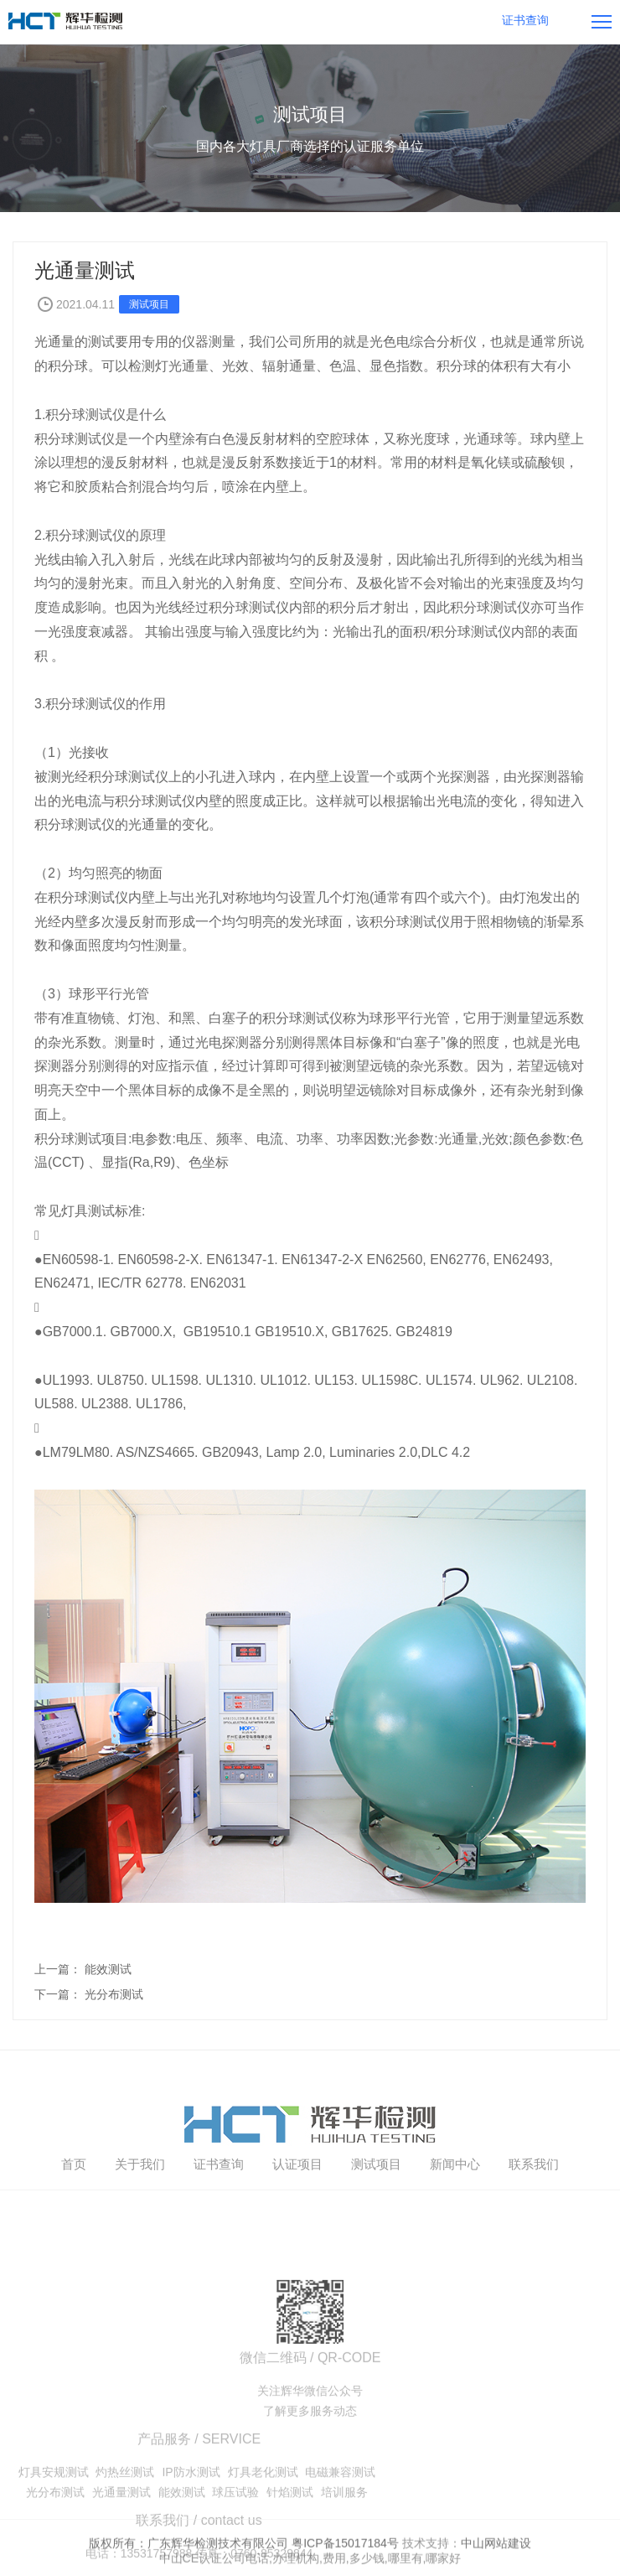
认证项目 (297, 2212)
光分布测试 (114, 1994)
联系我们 (534, 2212)
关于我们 (140, 2212)
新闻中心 (455, 2212)
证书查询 (219, 2212)
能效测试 (108, 1969)
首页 (73, 2212)
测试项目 (376, 2212)
